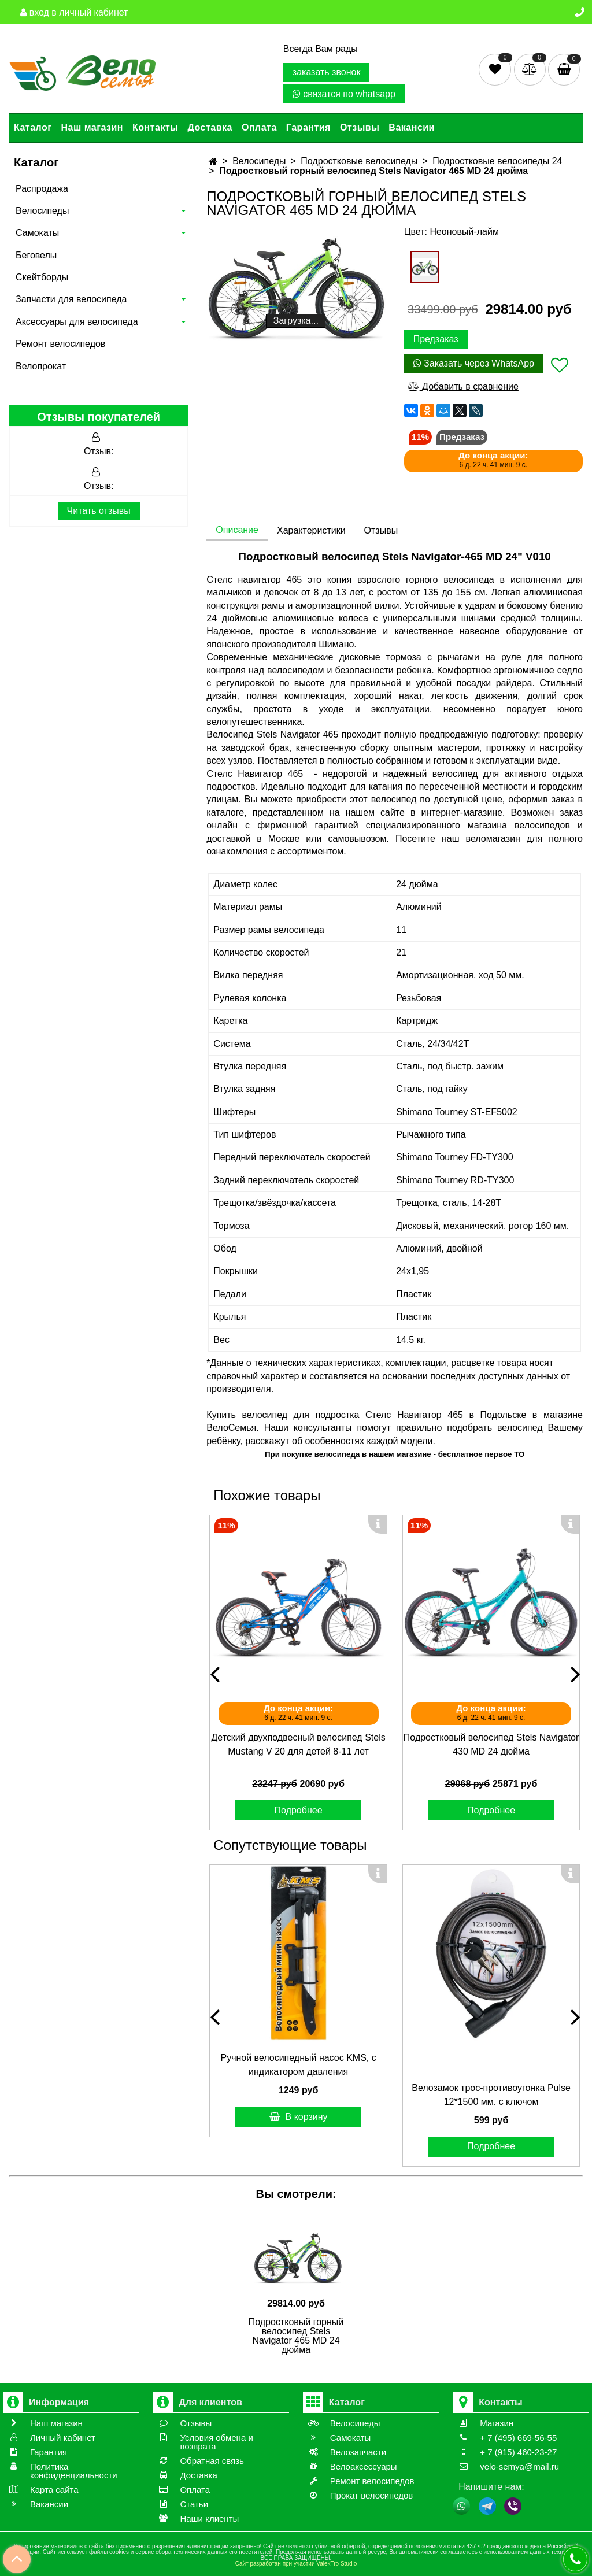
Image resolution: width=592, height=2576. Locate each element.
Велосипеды (42, 211)
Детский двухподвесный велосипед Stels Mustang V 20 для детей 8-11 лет (298, 1744)
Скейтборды (42, 277)
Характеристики (311, 530)
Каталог (32, 127)
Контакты (155, 127)
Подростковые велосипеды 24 (497, 161)
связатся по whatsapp (344, 94)
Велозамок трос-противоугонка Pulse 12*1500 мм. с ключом (491, 2095)
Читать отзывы (99, 511)
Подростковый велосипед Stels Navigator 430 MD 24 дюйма (491, 1744)
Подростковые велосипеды (359, 161)
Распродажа (42, 189)
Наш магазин (92, 127)
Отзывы (359, 127)
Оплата (259, 127)
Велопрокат (41, 366)
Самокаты (37, 233)
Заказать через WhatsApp (473, 363)
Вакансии (411, 127)
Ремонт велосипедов (60, 344)
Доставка (209, 127)
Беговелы (36, 255)
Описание (237, 530)
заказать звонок (327, 72)
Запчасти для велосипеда (71, 299)
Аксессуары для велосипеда (77, 322)
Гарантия (308, 127)
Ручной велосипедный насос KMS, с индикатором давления (298, 2065)
